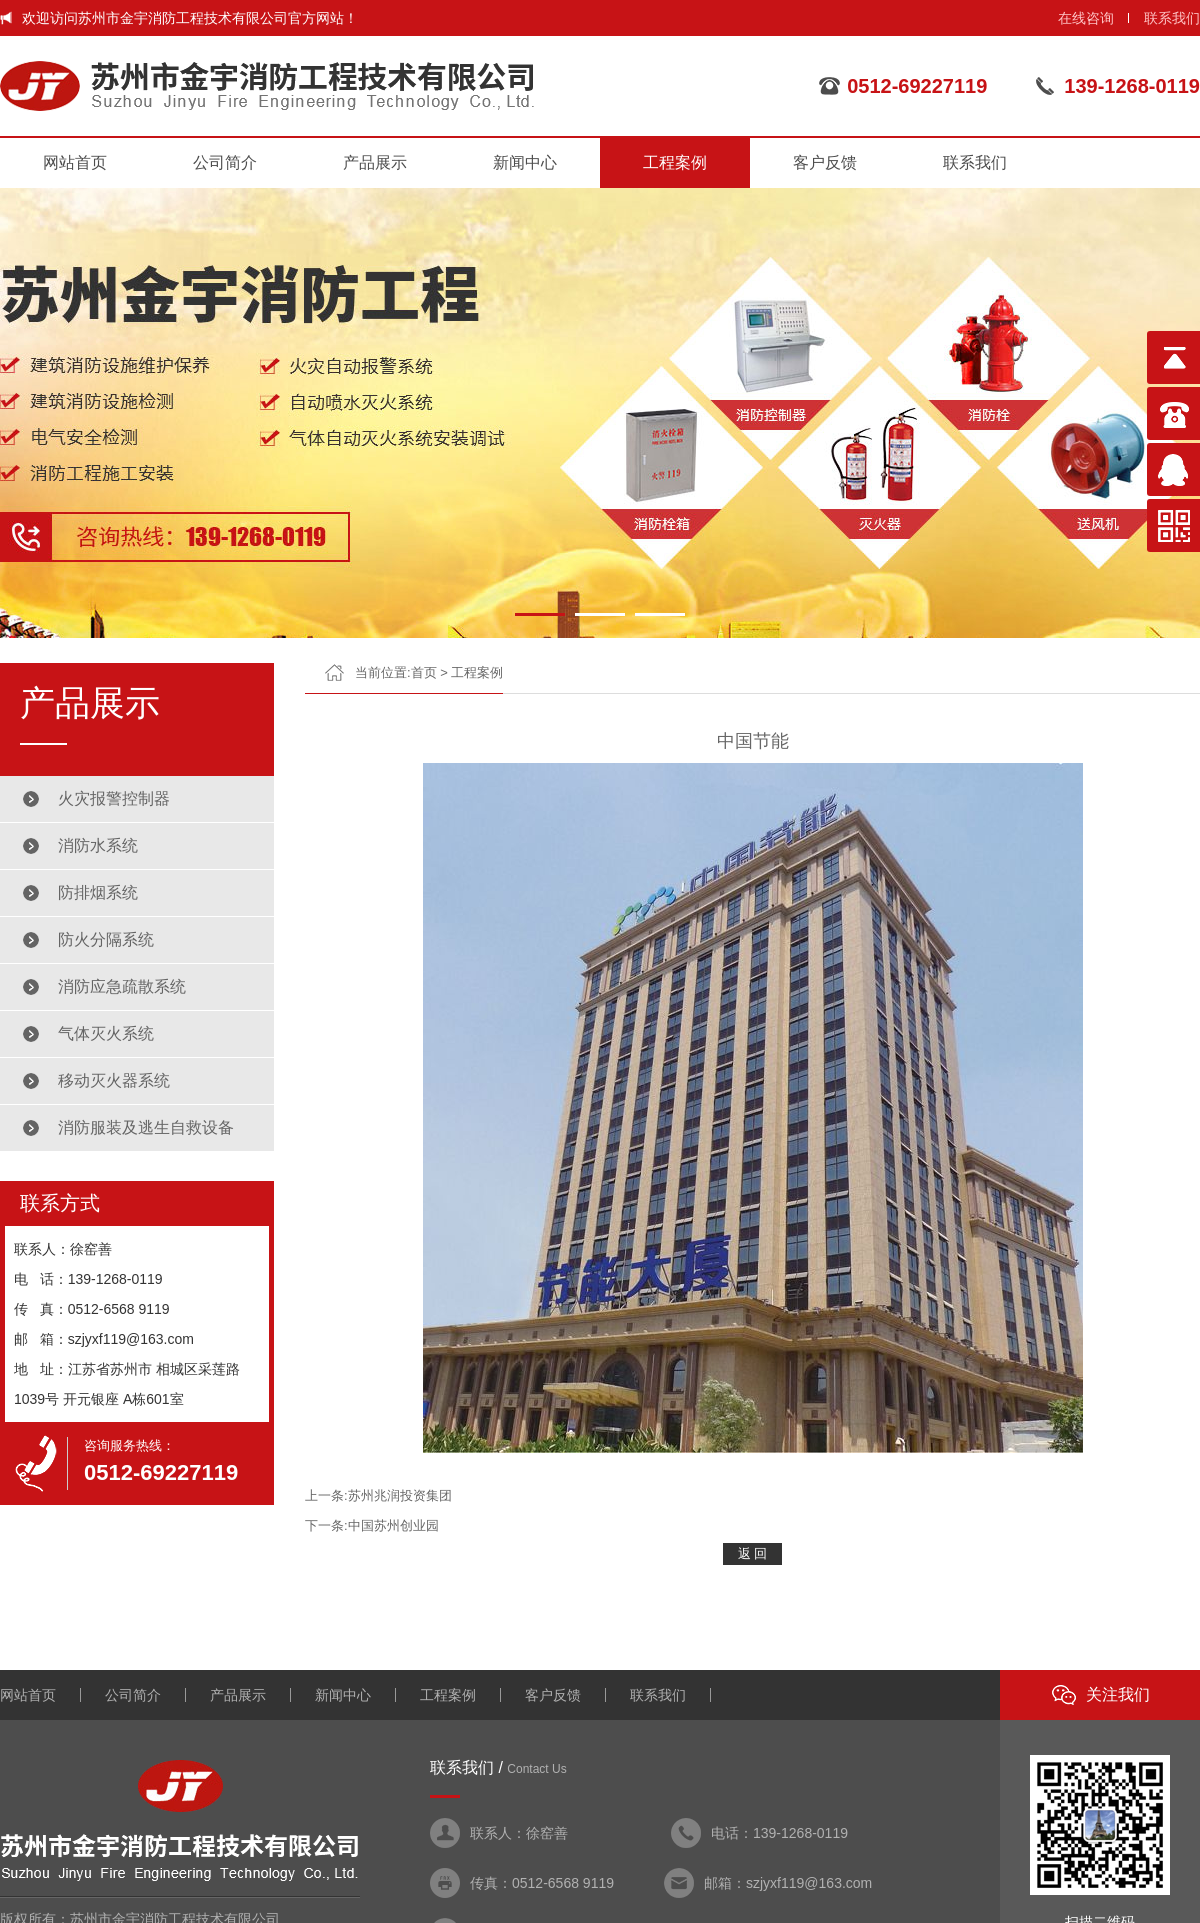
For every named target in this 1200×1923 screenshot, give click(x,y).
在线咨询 (1086, 18)
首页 (424, 672)
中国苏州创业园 (393, 1525)
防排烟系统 (98, 892)
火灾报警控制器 (114, 798)
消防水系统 (98, 845)
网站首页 (75, 162)
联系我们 (1172, 18)
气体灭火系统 (106, 1033)
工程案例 (675, 162)
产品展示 (375, 162)
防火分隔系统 (106, 939)
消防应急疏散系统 (122, 986)
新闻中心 (525, 162)
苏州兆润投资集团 (400, 1495)
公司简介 (225, 162)
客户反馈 (825, 162)
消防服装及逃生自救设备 (146, 1127)
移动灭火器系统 (114, 1080)
